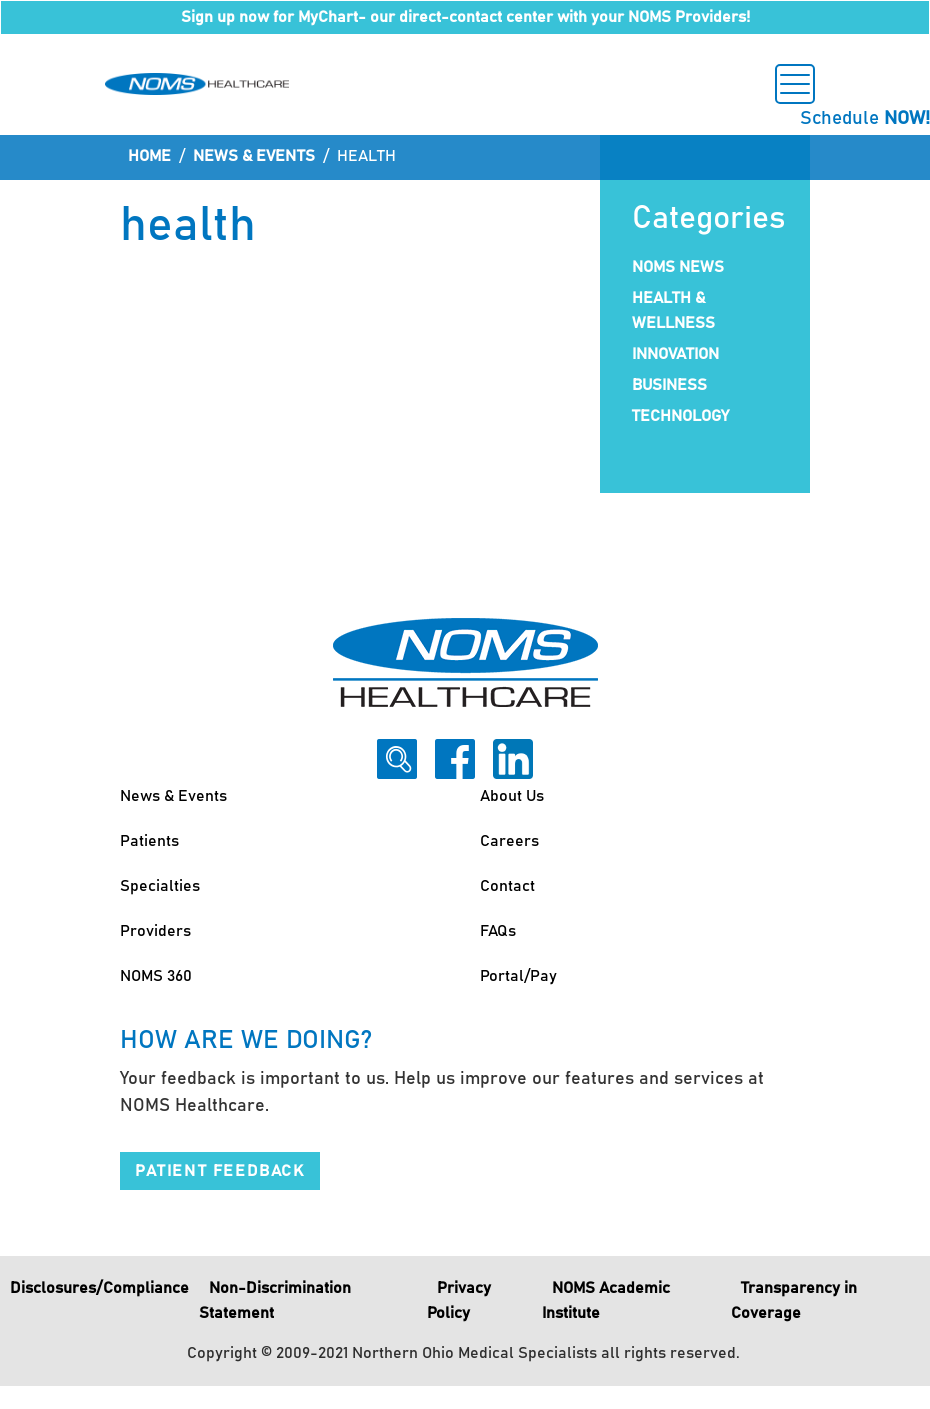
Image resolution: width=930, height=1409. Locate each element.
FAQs (498, 931)
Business (669, 385)
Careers (509, 841)
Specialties (160, 886)
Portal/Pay (518, 976)
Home (149, 156)
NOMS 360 (156, 976)
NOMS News (678, 267)
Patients (149, 841)
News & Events (254, 156)
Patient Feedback (220, 1171)
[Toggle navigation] (795, 84)
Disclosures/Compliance (99, 1288)
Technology (680, 416)
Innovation (675, 354)
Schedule (865, 118)
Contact (507, 886)
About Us (512, 796)
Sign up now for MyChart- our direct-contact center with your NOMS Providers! (465, 17)
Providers (155, 931)
